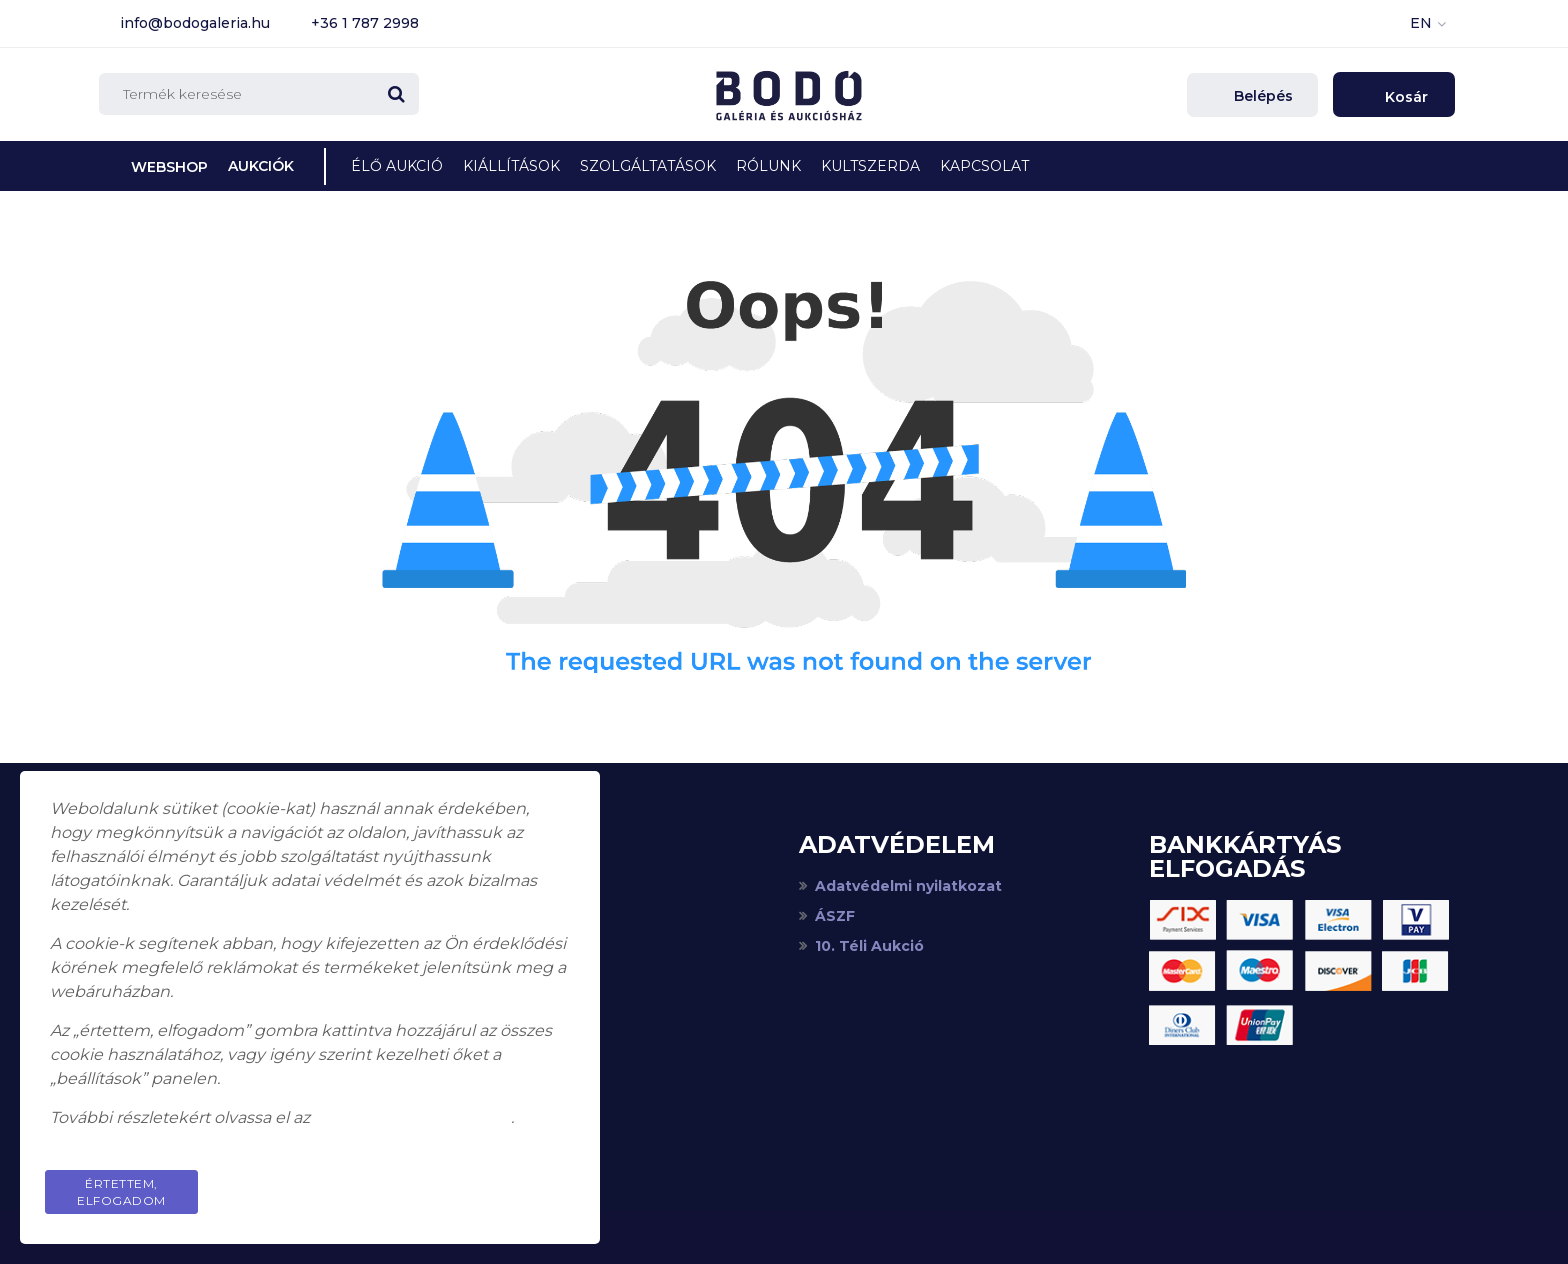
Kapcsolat (984, 166)
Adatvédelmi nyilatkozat (908, 886)
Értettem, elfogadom (121, 1192)
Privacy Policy (494, 1183)
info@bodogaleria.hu (195, 23)
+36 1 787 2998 (365, 23)
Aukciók (261, 166)
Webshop (169, 167)
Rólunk (768, 166)
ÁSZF (835, 916)
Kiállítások (511, 166)
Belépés (1261, 96)
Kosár (1404, 97)
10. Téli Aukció (869, 946)
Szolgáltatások (648, 166)
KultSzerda (870, 166)
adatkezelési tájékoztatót (412, 1117)
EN (1421, 23)
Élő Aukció (397, 166)
